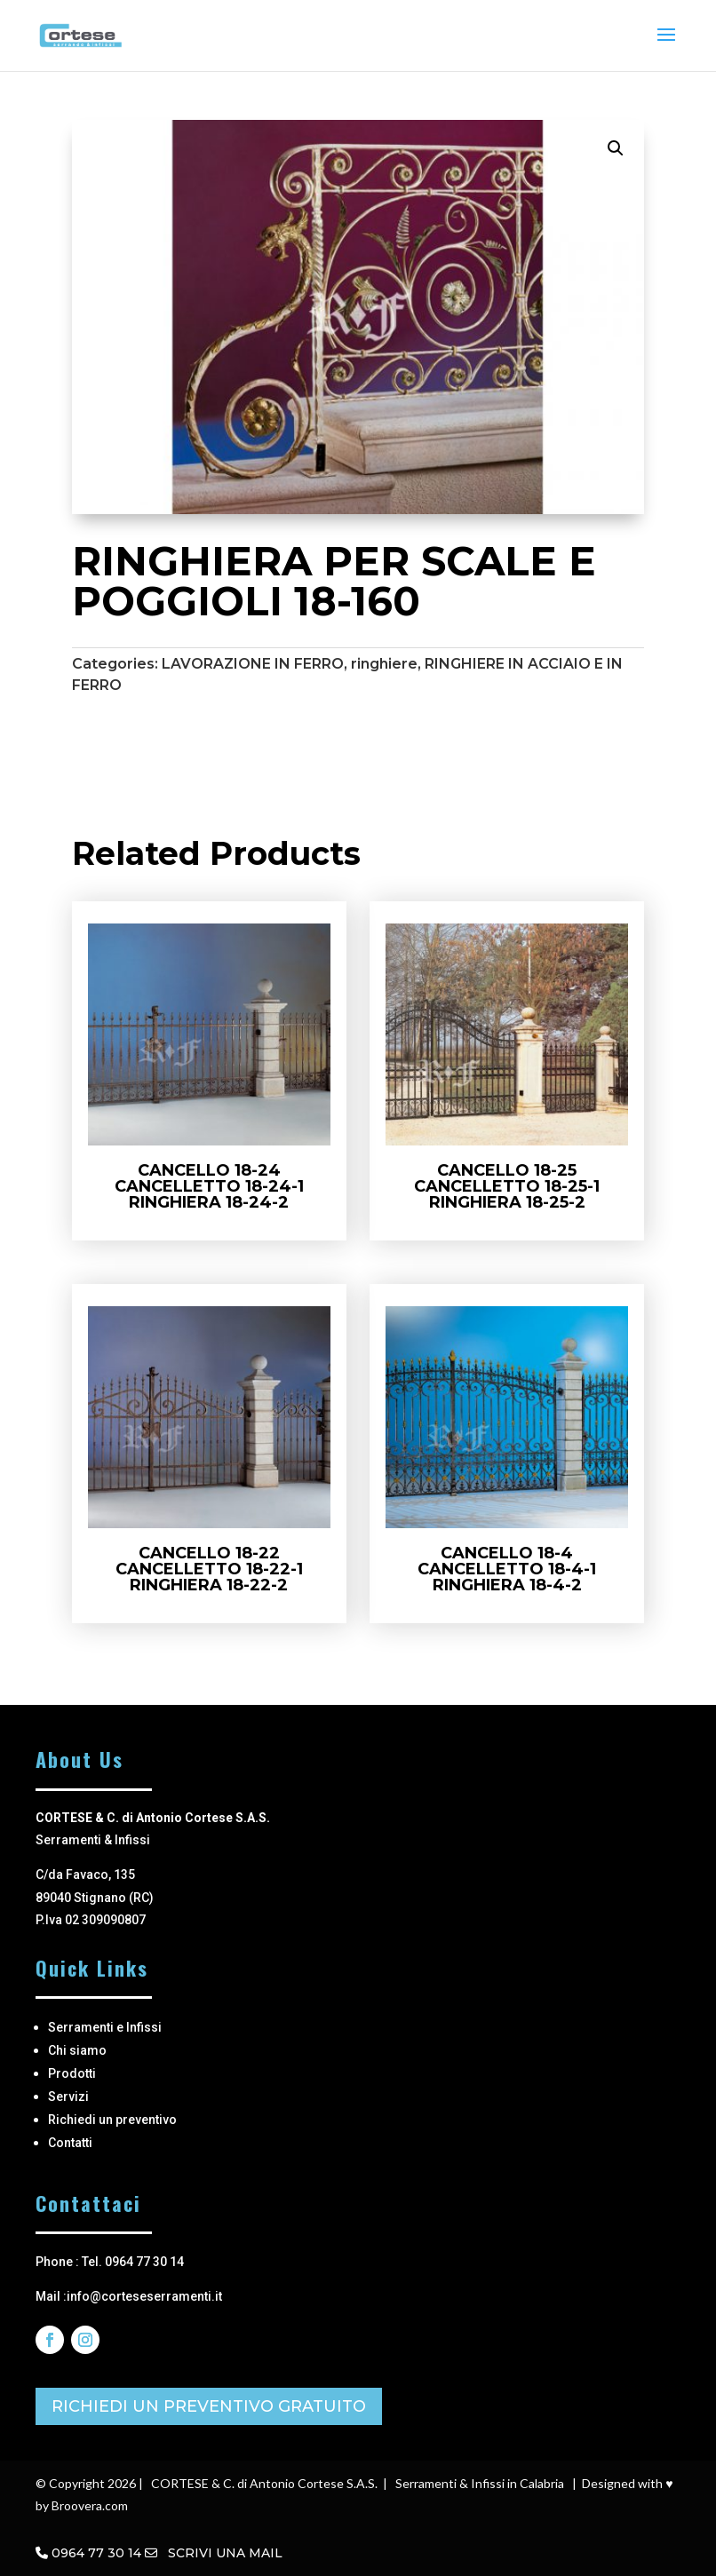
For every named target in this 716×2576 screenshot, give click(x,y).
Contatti (70, 2143)
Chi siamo (77, 2050)
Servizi (68, 2096)
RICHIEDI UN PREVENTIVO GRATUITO (209, 2406)
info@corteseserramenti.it (144, 2296)
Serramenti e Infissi (105, 2027)
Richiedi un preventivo (112, 2119)
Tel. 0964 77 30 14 (133, 2262)
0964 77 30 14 (96, 2553)
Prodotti (72, 2073)
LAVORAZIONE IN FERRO (253, 663)
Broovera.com (90, 2505)
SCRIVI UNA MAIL (213, 2553)
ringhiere (384, 663)
